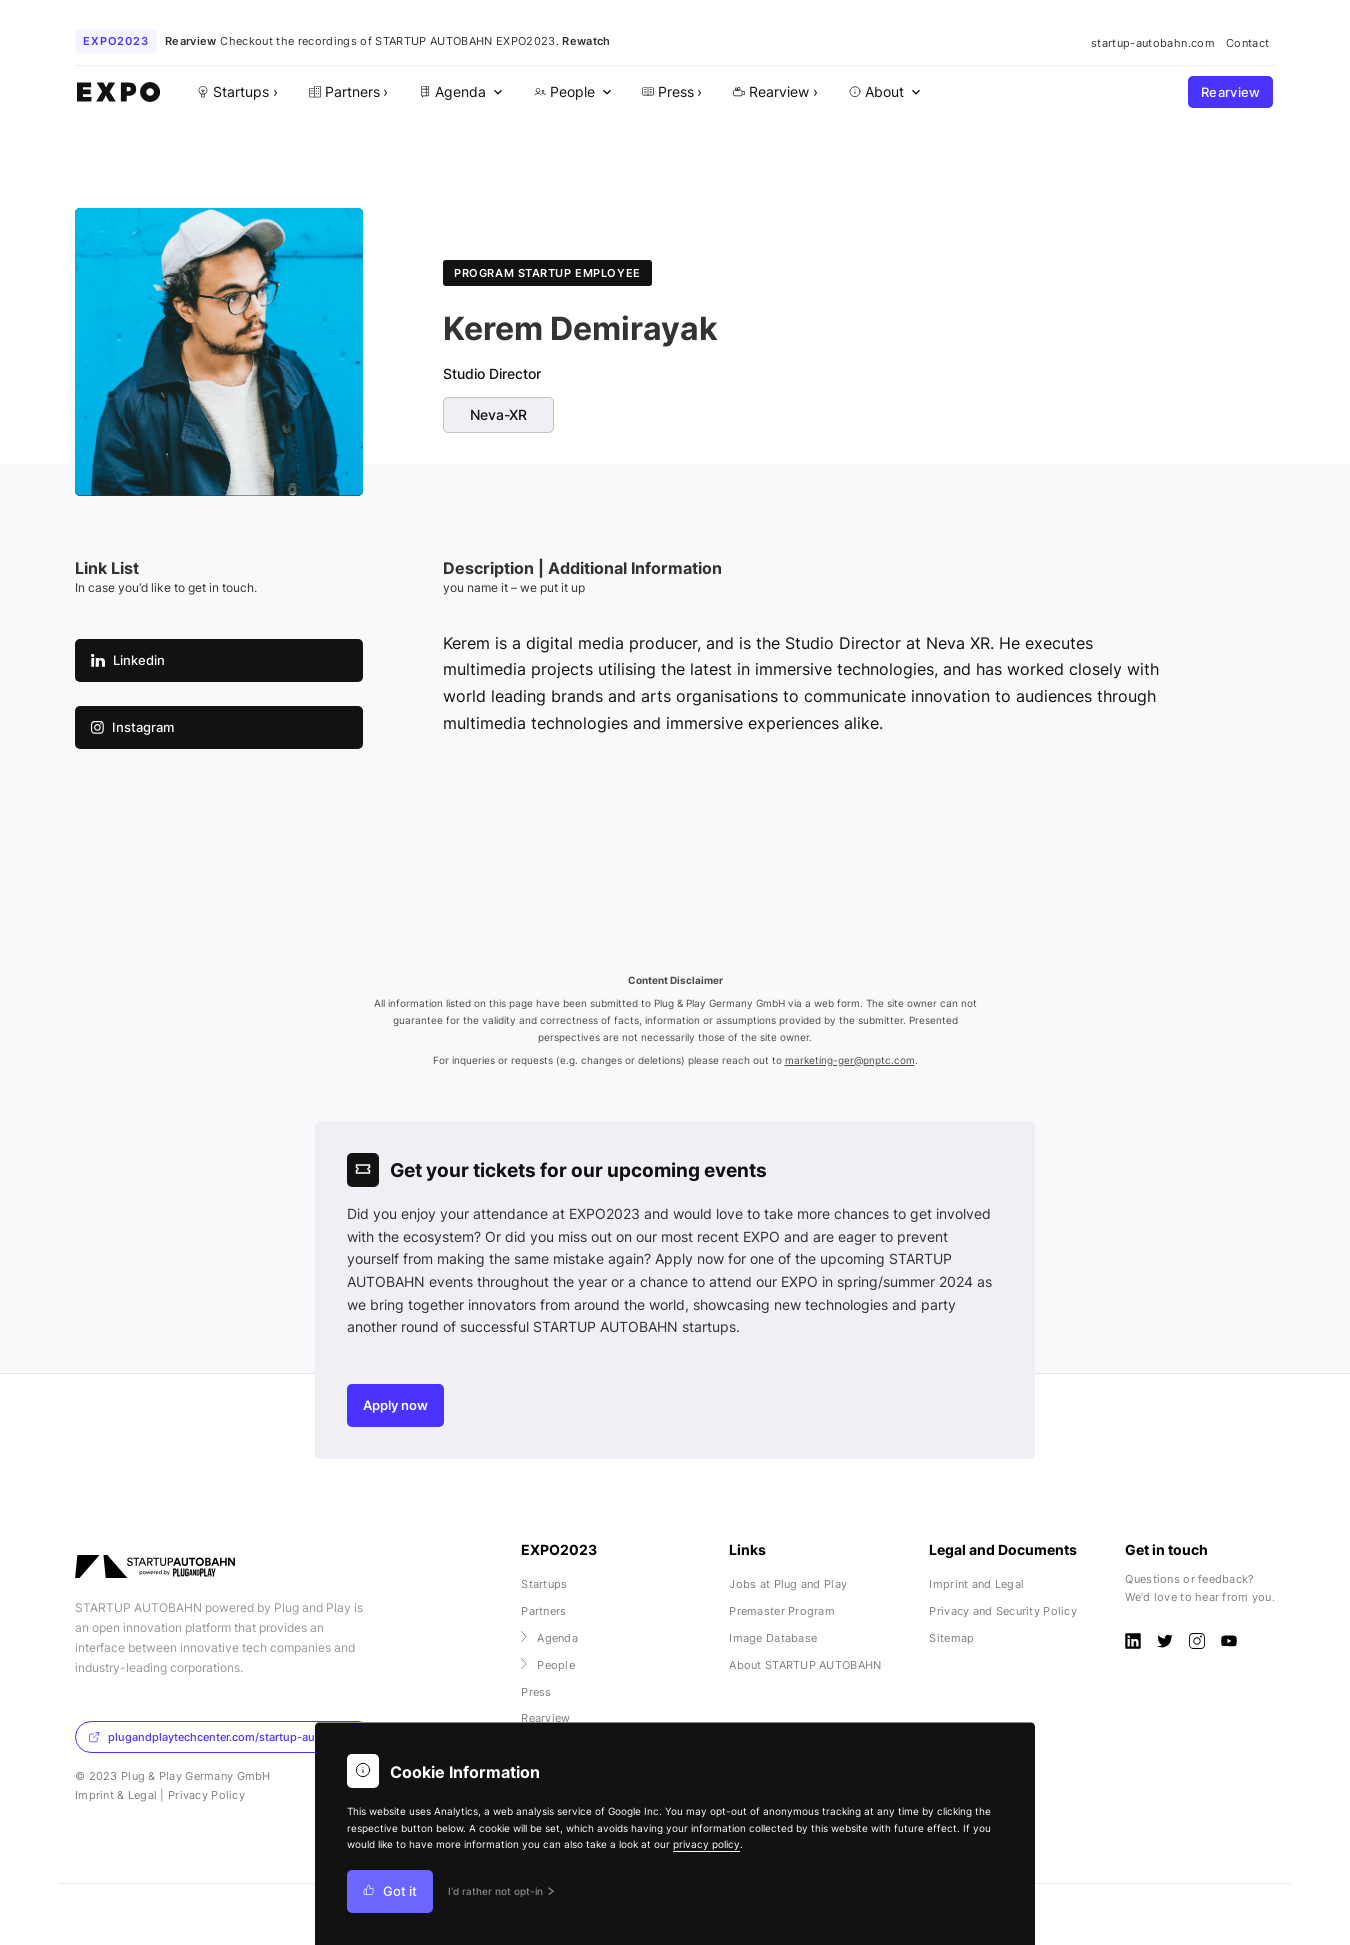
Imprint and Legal (976, 1584)
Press (536, 1692)
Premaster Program (782, 1611)
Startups (544, 1584)
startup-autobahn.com (1153, 43)
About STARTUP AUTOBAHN (805, 1665)
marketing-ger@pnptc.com (850, 1060)
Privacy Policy (206, 1795)
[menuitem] (459, 92)
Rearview (1231, 92)
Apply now (395, 1405)
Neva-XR (498, 415)
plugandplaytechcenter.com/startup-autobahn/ (222, 1737)
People (548, 1665)
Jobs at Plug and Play (788, 1584)
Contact (1247, 43)
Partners (543, 1611)
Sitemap (951, 1638)
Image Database (773, 1638)
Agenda (549, 1638)
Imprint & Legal (116, 1795)
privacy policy (706, 1844)
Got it (390, 1891)
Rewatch (586, 41)
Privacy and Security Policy (1003, 1611)
